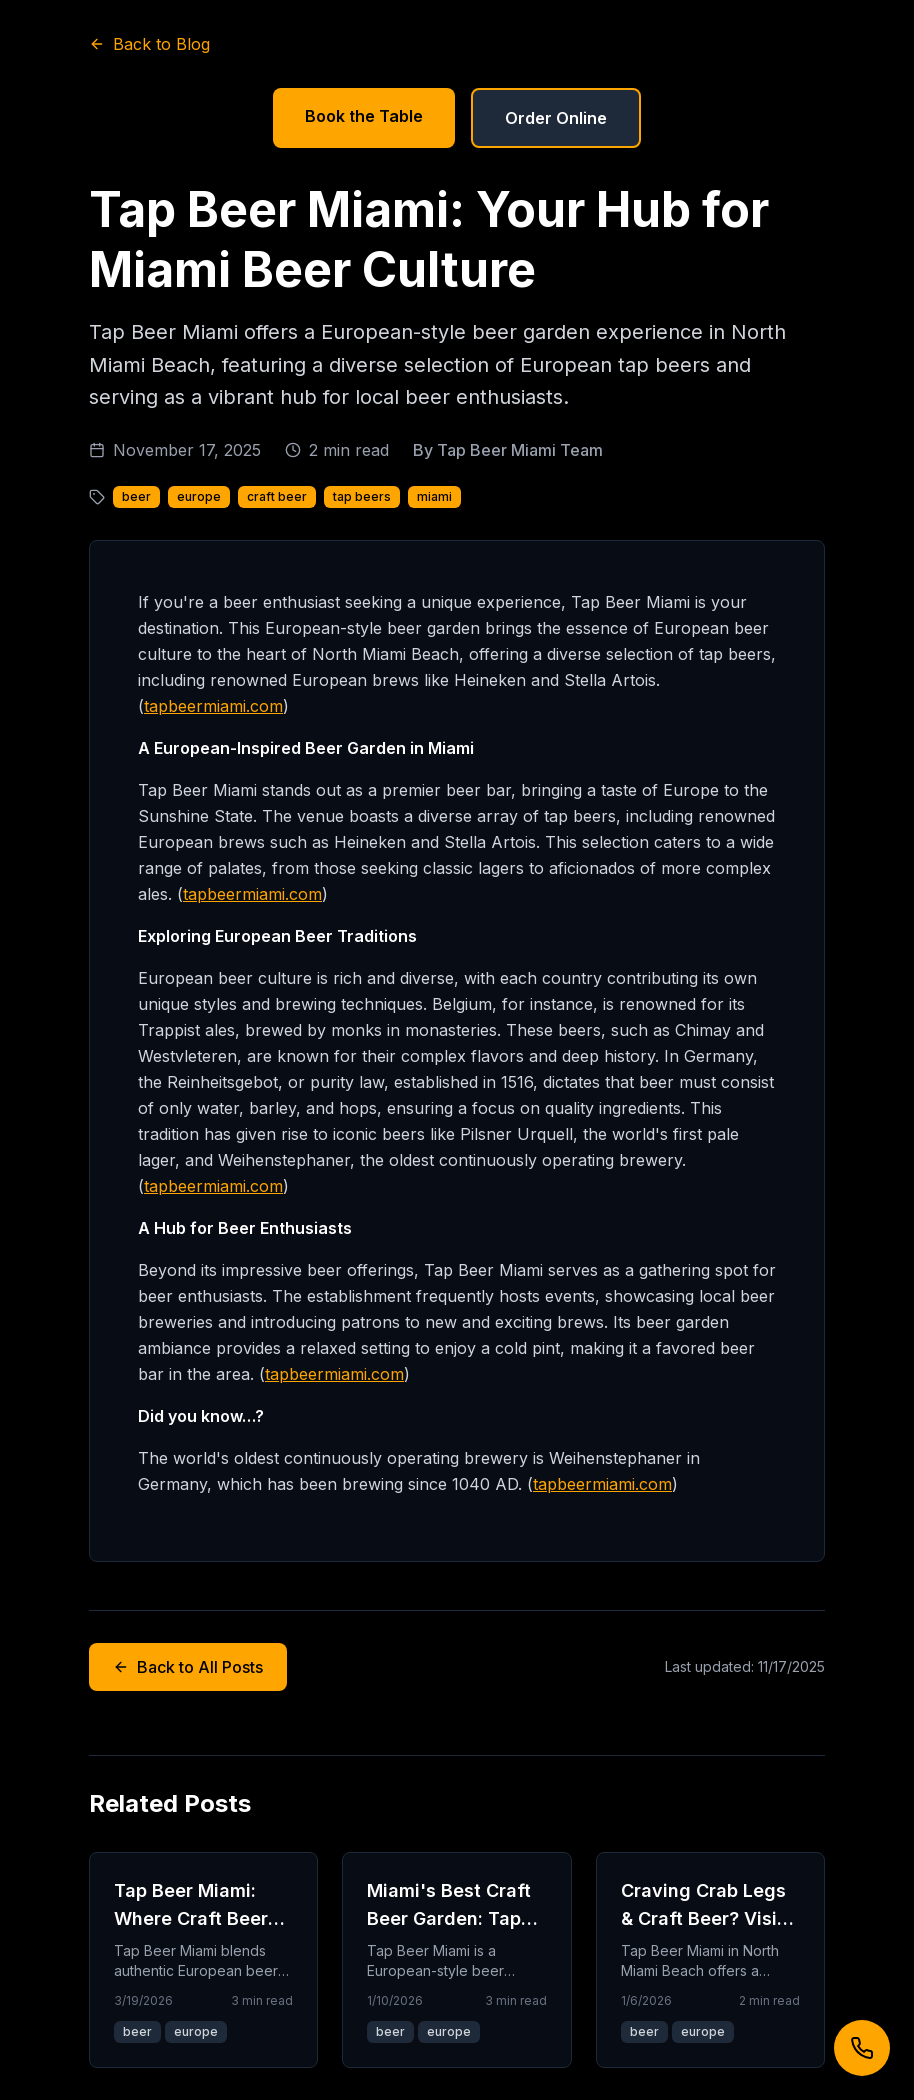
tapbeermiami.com (213, 706)
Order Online (556, 118)
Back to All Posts (188, 1667)
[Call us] (862, 2048)
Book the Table (364, 116)
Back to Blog (149, 44)
